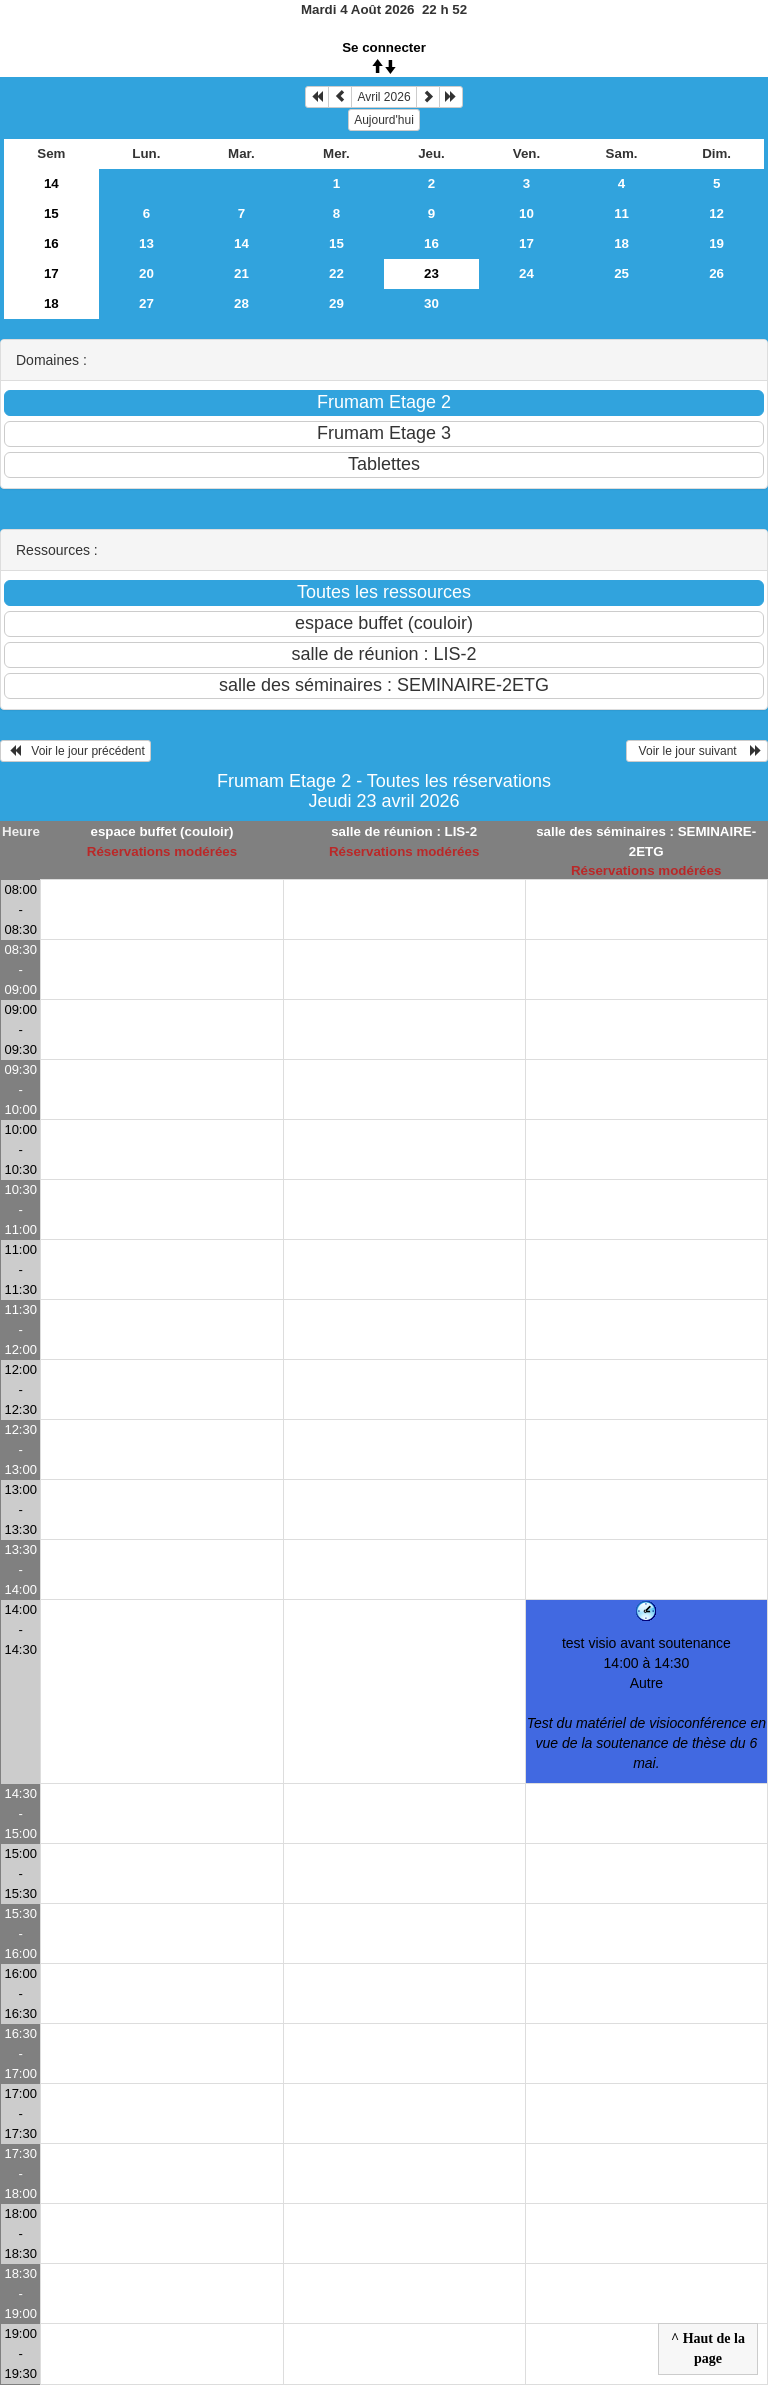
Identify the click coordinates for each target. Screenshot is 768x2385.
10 (526, 213)
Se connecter (384, 47)
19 (716, 243)
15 (51, 213)
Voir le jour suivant (697, 751)
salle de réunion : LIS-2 (404, 831)
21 (241, 273)
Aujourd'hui (384, 120)
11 (621, 213)
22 (336, 273)
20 (146, 273)
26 (716, 273)
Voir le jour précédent (75, 751)
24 (526, 273)
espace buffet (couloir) (161, 831)
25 (621, 273)
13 (146, 243)
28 (241, 303)
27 (146, 303)
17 (526, 243)
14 (51, 183)
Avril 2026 (383, 97)
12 (716, 213)
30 (431, 303)
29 (336, 303)
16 (51, 243)
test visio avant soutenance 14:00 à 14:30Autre (646, 1703)
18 (621, 243)
